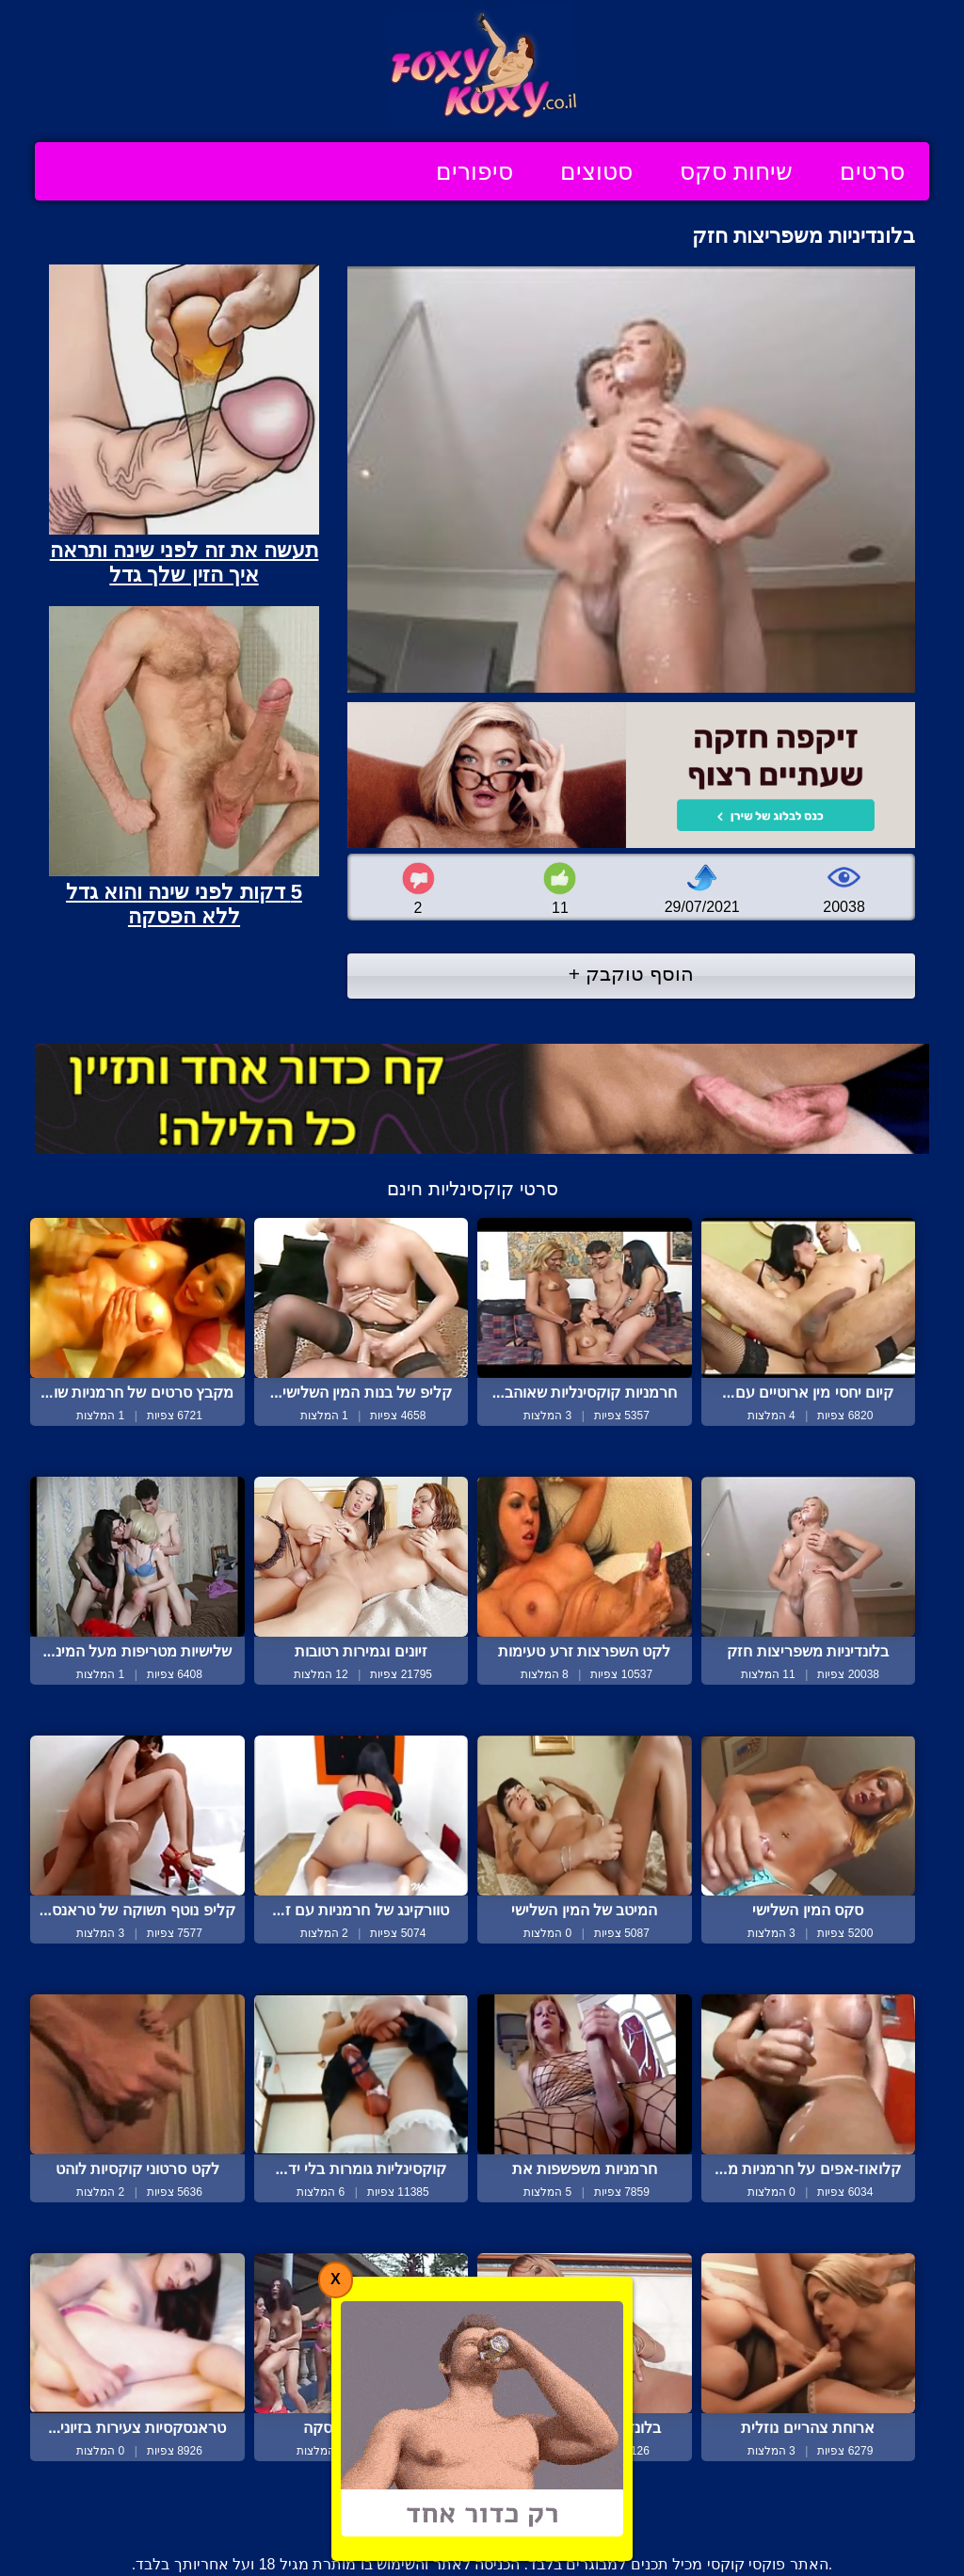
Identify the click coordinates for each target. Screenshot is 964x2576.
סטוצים (596, 171)
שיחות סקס (736, 171)
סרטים (872, 171)
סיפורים (474, 171)
